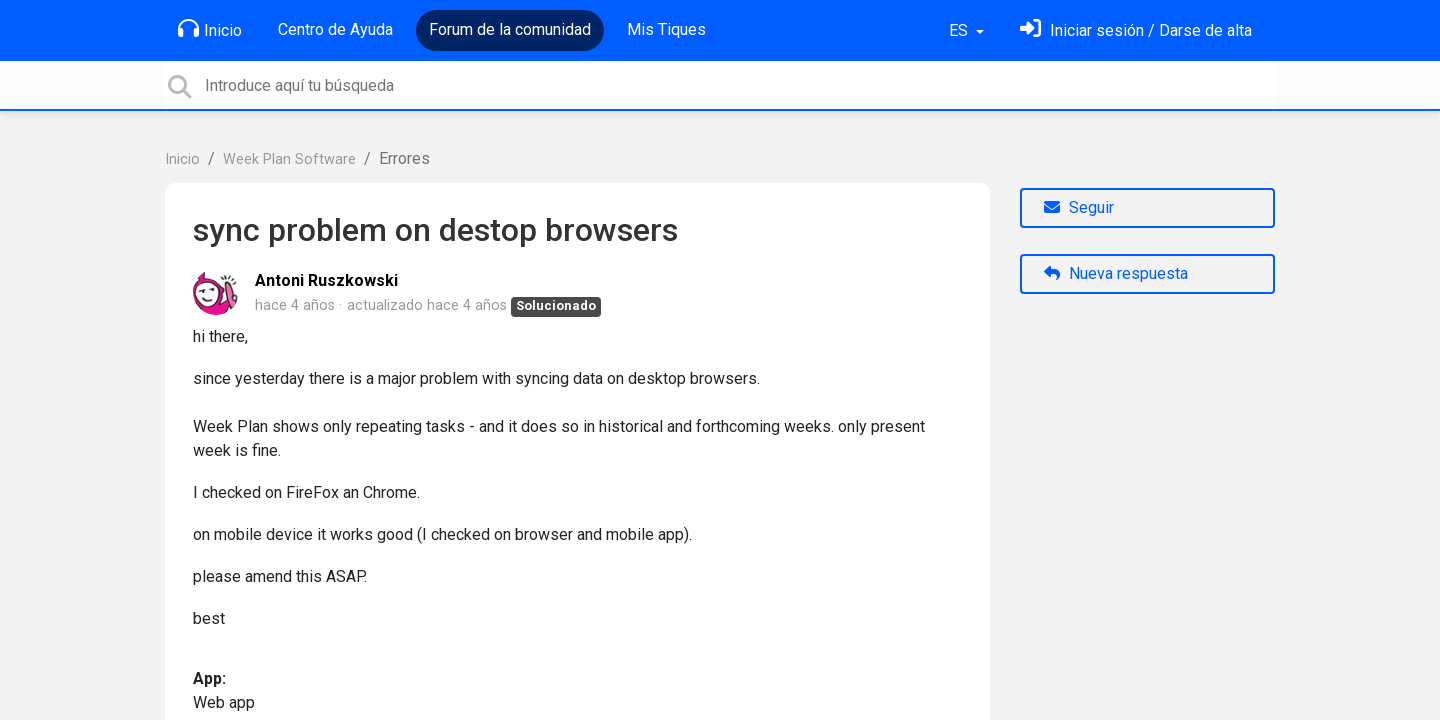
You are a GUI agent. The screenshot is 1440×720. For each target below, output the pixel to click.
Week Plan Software (289, 159)
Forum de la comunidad (510, 29)
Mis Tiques (666, 29)
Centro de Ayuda (335, 29)
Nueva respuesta (1116, 273)
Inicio (210, 29)
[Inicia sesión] (1136, 30)
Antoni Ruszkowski (326, 280)
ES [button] (960, 30)
